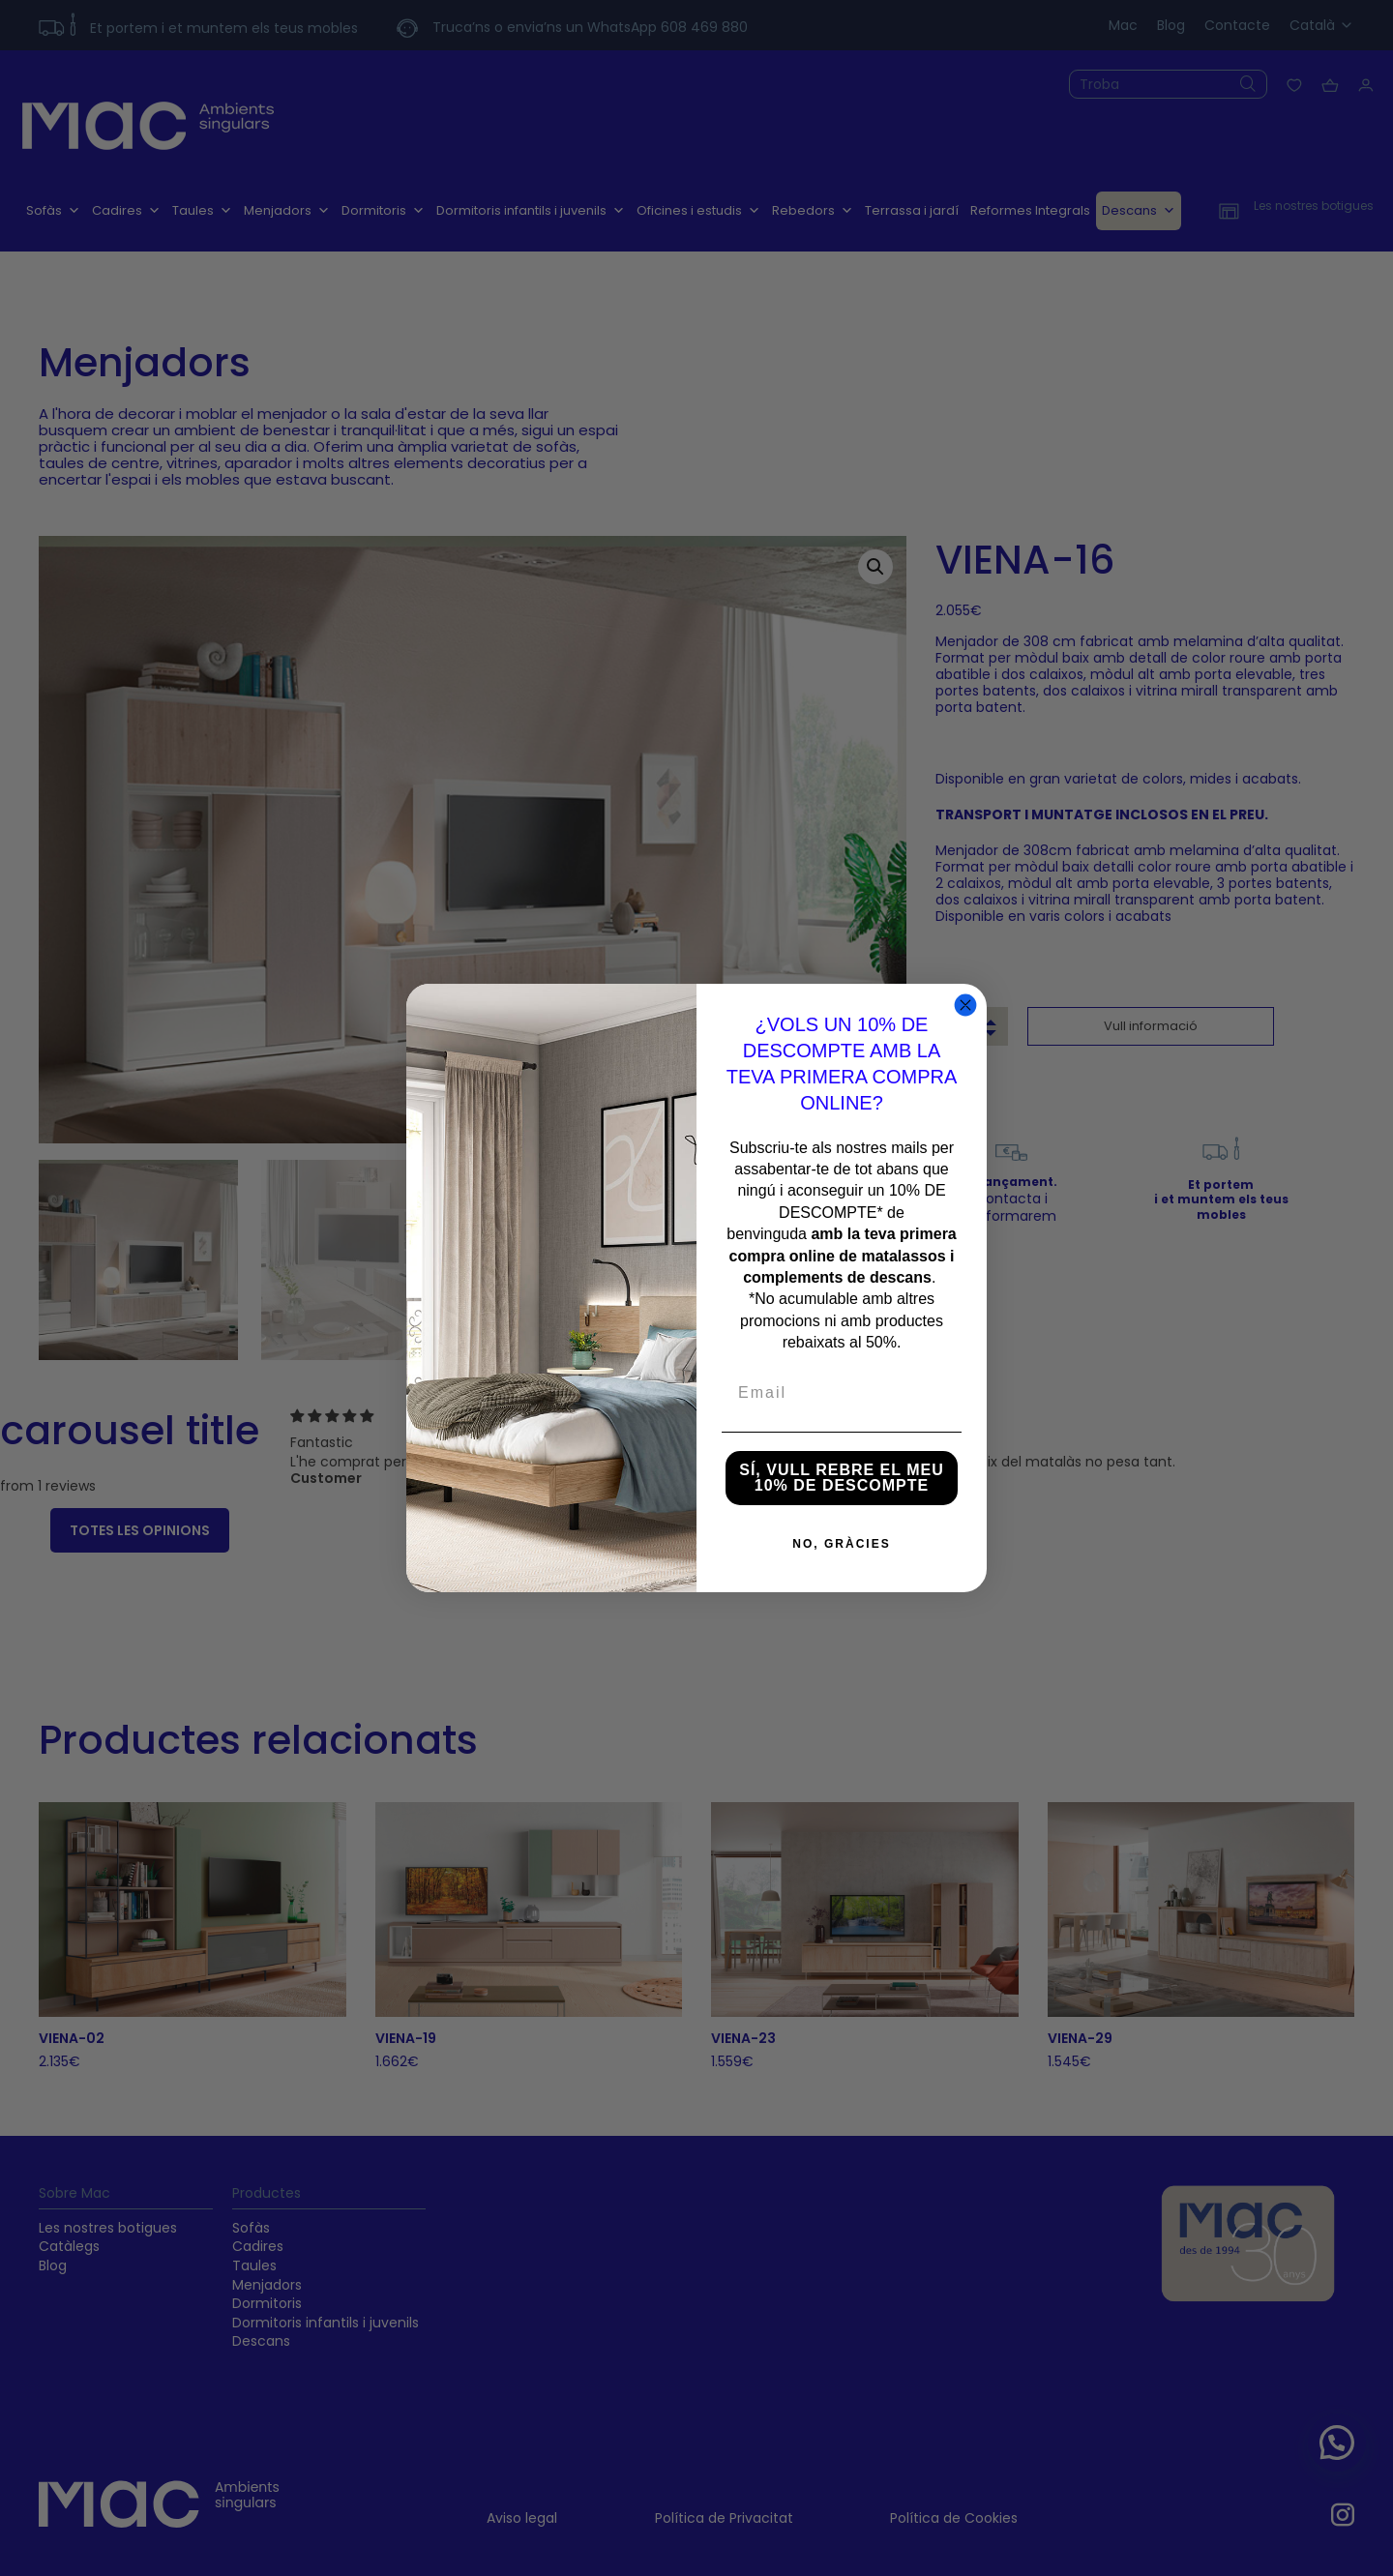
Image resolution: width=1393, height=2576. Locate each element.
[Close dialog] (965, 1005)
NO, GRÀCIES (841, 1544)
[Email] (842, 1393)
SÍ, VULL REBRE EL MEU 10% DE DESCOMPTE (841, 1478)
